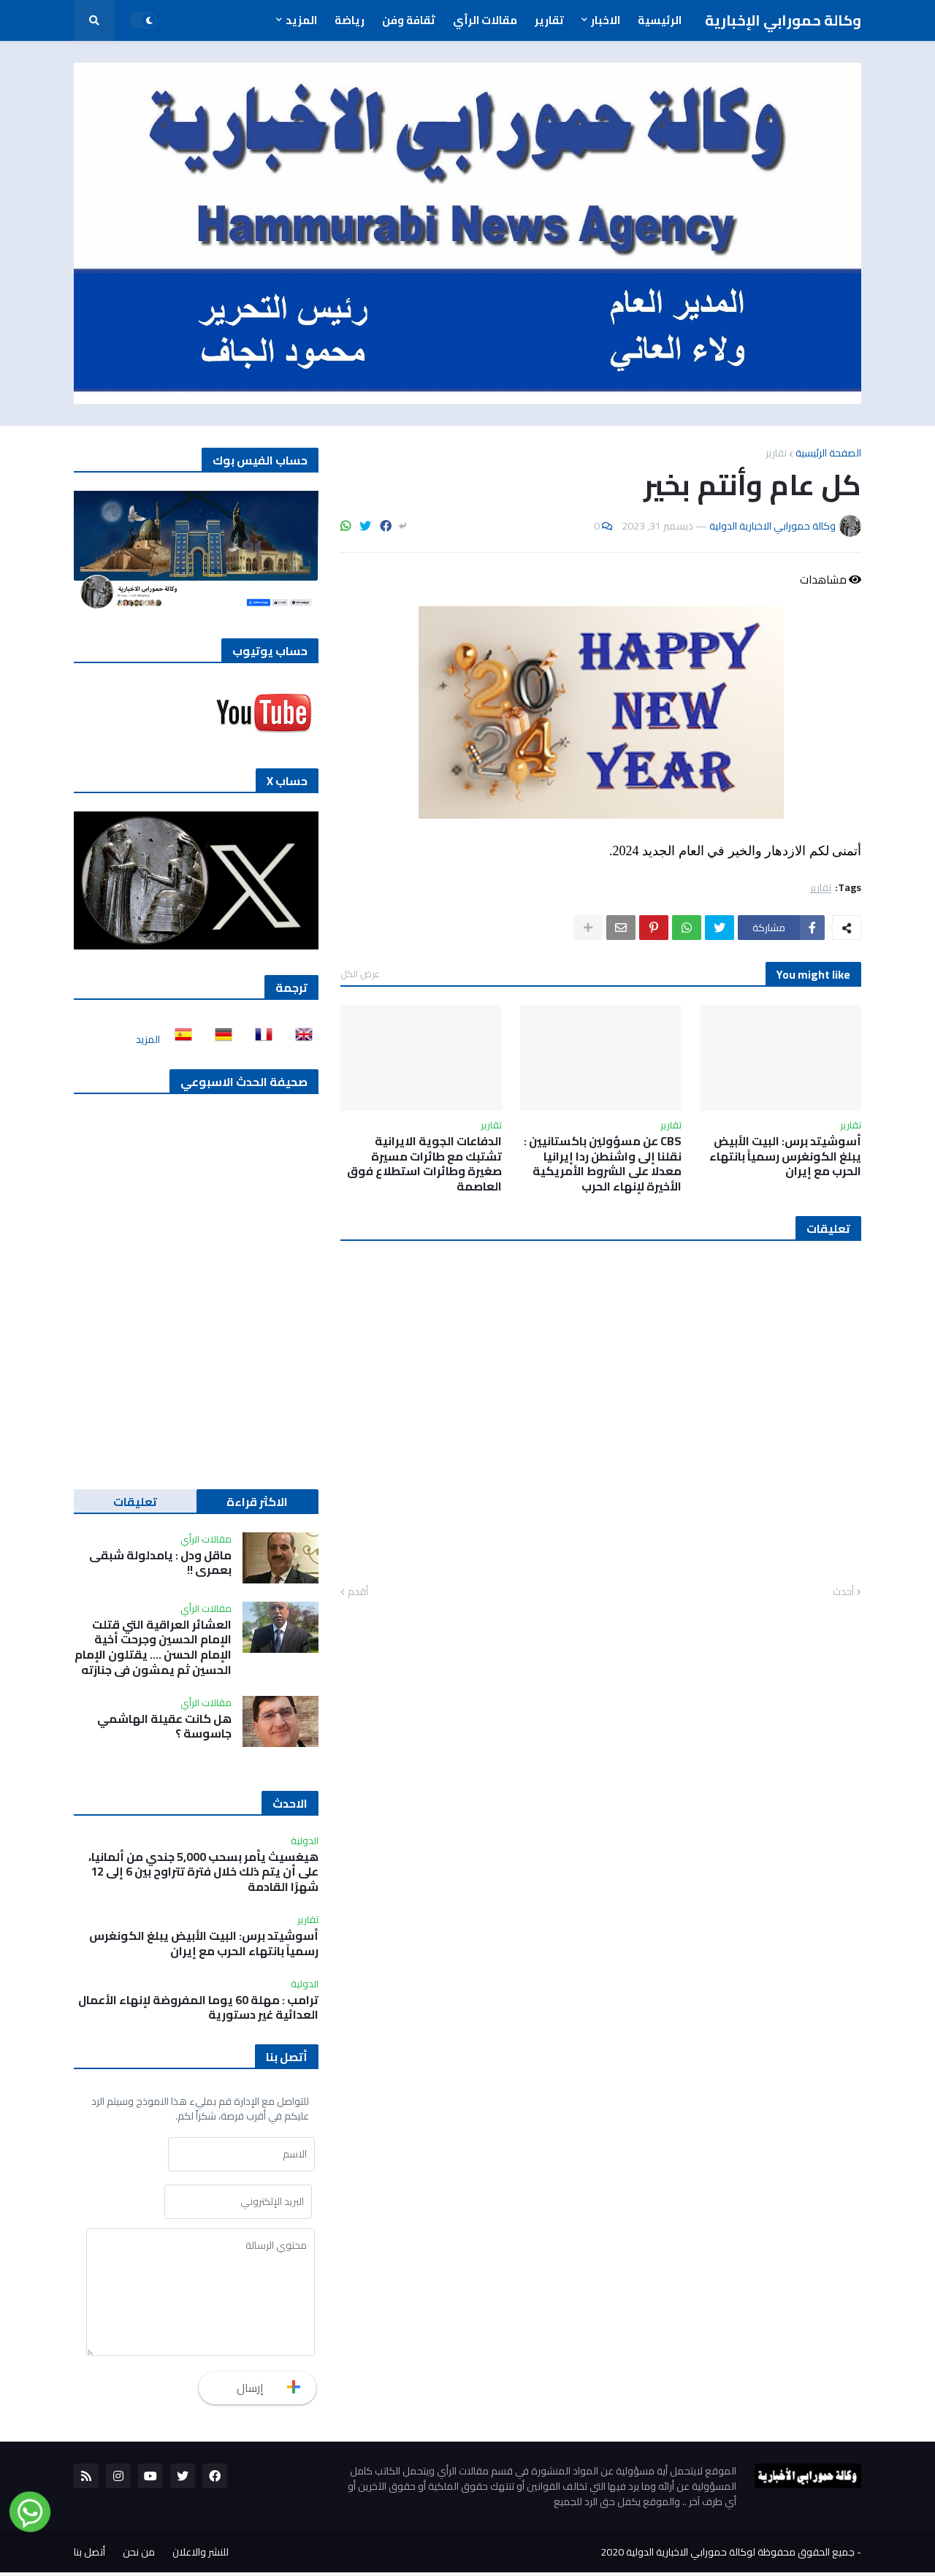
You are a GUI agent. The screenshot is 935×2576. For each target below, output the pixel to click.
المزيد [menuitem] (301, 20)
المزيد (148, 1039)
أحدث (843, 1592)
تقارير (776, 453)
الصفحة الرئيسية (828, 453)
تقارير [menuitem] (549, 20)
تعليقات (135, 1502)
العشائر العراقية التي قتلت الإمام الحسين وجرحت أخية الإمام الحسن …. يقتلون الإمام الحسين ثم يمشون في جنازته (153, 1647)
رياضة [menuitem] (350, 20)
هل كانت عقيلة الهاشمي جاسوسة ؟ (164, 1726)
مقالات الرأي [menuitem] (485, 20)
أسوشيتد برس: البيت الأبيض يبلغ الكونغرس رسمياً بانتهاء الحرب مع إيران (785, 1156)
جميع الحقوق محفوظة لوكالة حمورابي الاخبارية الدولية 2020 (727, 2555)
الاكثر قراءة (257, 1502)
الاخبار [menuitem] (605, 20)
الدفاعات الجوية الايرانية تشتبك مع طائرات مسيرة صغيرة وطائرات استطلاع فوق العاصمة (424, 1164)
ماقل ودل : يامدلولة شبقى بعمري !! (160, 1563)
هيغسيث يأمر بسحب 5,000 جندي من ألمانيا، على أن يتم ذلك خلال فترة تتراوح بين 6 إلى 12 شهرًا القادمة (203, 1872)
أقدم (358, 1592)
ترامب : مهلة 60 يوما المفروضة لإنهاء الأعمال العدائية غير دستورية (198, 2007)
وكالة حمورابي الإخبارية (783, 20)
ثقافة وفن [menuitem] (408, 20)
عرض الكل (360, 973)
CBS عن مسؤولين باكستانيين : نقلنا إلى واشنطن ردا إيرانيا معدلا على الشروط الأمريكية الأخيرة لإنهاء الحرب (603, 1164)
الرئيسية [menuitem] (660, 20)
